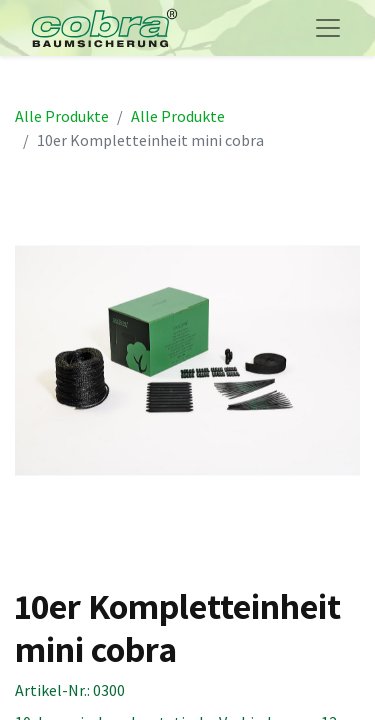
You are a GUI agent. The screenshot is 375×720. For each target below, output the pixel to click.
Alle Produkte (62, 116)
